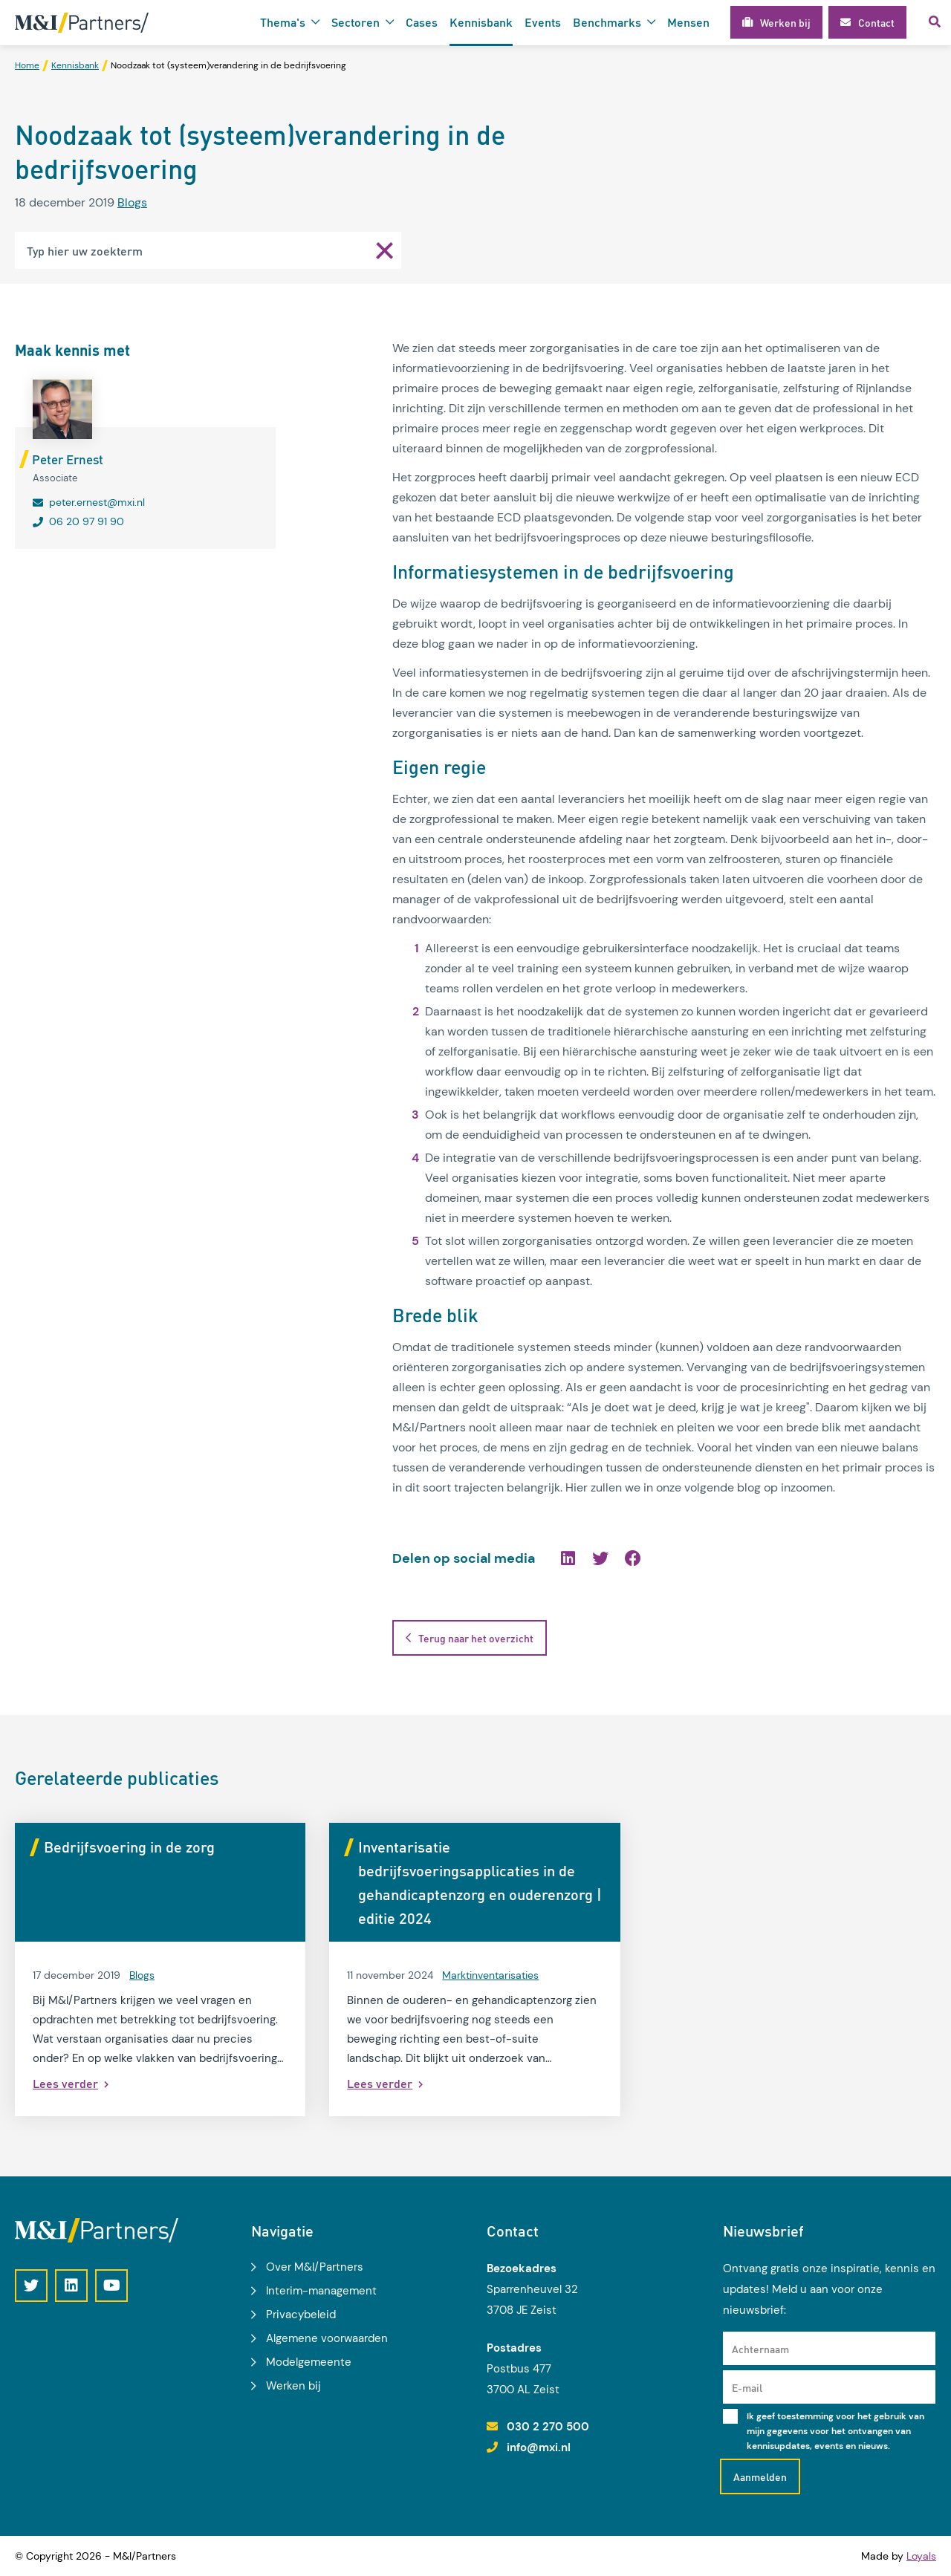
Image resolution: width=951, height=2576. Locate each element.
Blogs (132, 202)
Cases (422, 22)
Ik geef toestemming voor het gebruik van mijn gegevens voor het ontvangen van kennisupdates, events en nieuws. (835, 2431)
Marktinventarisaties (490, 1975)
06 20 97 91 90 (86, 521)
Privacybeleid (301, 2314)
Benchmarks (607, 22)
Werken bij (293, 2385)
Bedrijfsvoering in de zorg (129, 1846)
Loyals (921, 2556)
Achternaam (760, 2348)
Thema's (282, 22)
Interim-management (321, 2290)
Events (543, 22)
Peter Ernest (67, 459)
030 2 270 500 (548, 2426)
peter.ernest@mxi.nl (97, 502)
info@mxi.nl (539, 2447)
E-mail (747, 2387)
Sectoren (355, 22)
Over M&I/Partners (314, 2267)
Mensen (688, 22)
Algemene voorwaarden (327, 2338)
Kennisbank (481, 22)
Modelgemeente (308, 2362)
